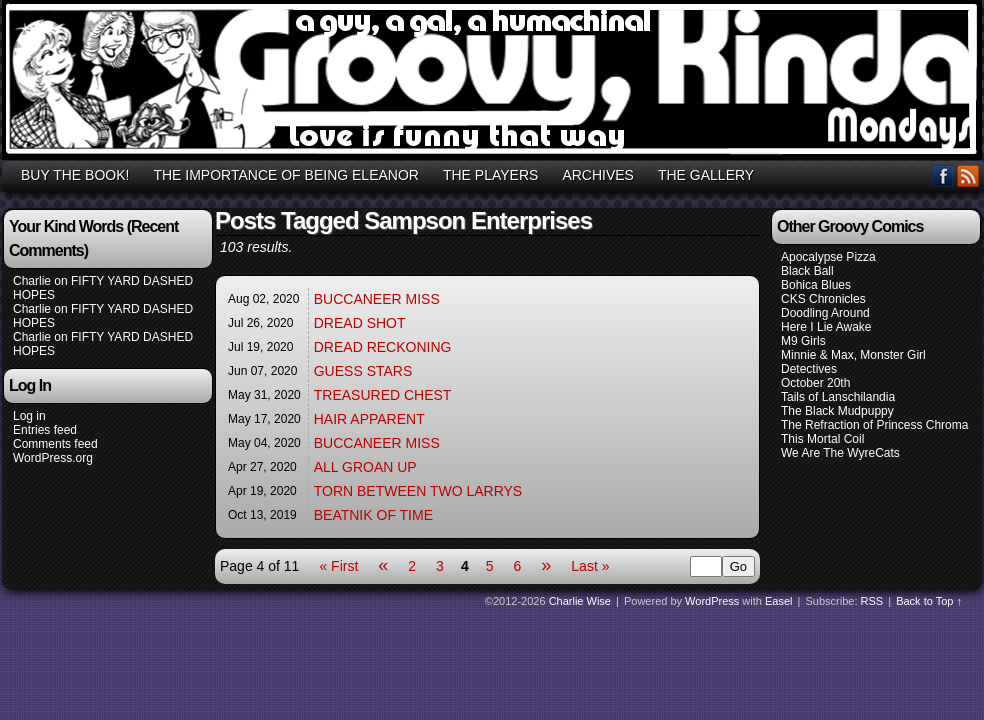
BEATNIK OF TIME (373, 515)
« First (338, 566)
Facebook (943, 175)
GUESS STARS (363, 371)
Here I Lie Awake (826, 327)
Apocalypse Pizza (828, 257)
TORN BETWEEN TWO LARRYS (418, 491)
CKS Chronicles (823, 299)
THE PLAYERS (490, 175)
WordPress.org (53, 458)
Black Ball (807, 271)
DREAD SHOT (360, 323)
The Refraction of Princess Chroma (874, 425)
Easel (779, 601)
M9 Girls (803, 341)
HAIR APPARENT (369, 419)
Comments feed (55, 444)
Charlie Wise (580, 601)
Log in (29, 416)
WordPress (712, 601)
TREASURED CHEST (383, 395)
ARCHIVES (598, 175)
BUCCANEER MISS (377, 299)
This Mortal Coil (822, 439)
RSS (968, 175)
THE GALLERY (706, 175)
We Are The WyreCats (840, 453)
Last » (590, 566)
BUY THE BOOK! (75, 175)
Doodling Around (825, 313)
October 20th (815, 383)
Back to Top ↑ (929, 601)
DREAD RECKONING (383, 347)
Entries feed (45, 430)
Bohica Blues (816, 285)
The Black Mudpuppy (837, 411)
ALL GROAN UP (365, 467)
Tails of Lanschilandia (838, 397)
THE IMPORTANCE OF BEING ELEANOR (286, 175)
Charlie (32, 281)
